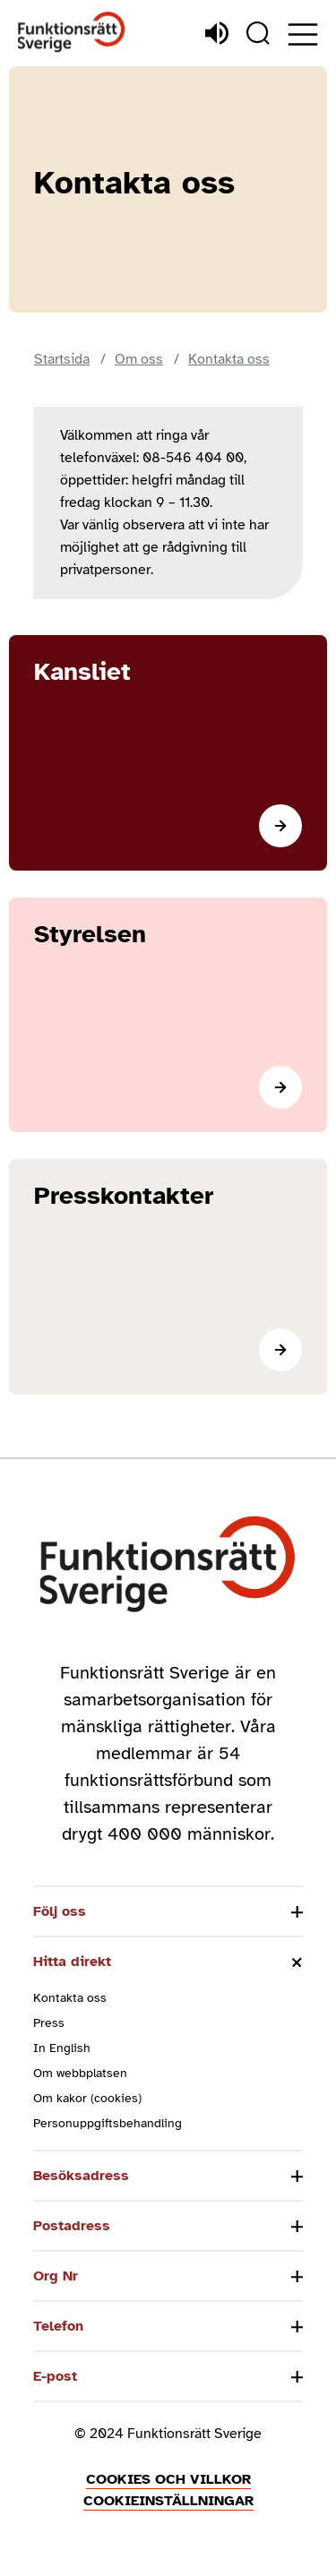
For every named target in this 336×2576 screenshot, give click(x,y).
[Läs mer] (168, 753)
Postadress (71, 2226)
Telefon (58, 2326)
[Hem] (71, 33)
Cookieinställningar (168, 2501)
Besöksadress (81, 2176)
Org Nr (55, 2276)
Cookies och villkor (168, 2479)
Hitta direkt (72, 1962)
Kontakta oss (70, 1997)
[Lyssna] (216, 33)
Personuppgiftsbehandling (107, 2123)
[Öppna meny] (303, 34)
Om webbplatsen (80, 2073)
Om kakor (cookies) (87, 2098)
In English (61, 2048)
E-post (55, 2376)
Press (49, 2023)
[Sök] (258, 33)
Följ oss (59, 1911)
